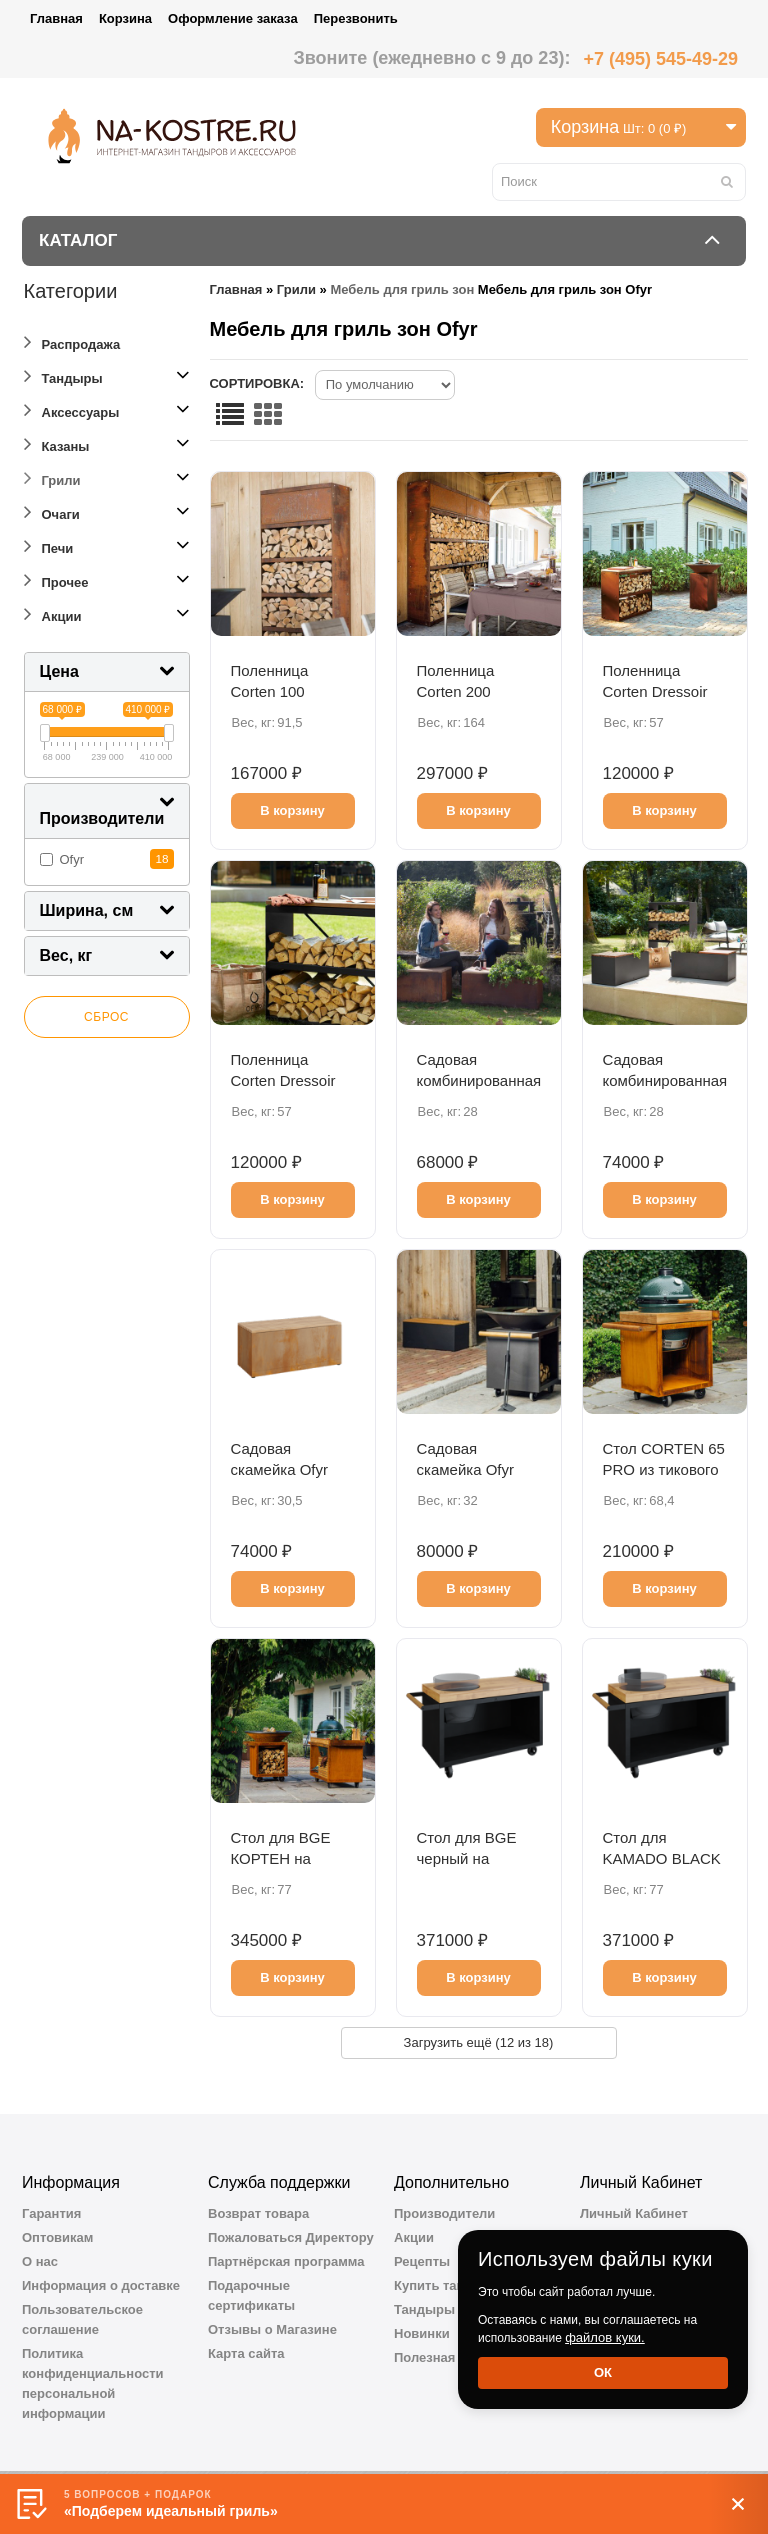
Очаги (52, 511)
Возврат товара (258, 2213)
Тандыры (63, 375)
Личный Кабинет (634, 2213)
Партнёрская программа (286, 2261)
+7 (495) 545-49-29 (660, 59)
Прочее (56, 579)
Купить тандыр (443, 2285)
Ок (603, 2372)
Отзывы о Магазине (272, 2329)
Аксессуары (72, 409)
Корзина (125, 18)
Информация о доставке (101, 2285)
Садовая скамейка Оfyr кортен (280, 1469)
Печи (49, 545)
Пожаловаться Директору (291, 2237)
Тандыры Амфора (453, 2309)
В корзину (292, 810)
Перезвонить (356, 18)
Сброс (106, 1017)
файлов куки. (605, 2337)
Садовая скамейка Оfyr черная (466, 1469)
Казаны (57, 443)
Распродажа (72, 341)
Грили (52, 477)
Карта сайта (246, 2353)
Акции (53, 613)
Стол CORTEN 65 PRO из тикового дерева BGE (664, 1469)
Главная (56, 18)
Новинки (422, 2333)
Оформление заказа (233, 18)
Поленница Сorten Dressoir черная (283, 1080)
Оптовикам (57, 2237)
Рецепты (422, 2261)
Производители (444, 2213)
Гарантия (51, 2213)
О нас (40, 2261)
